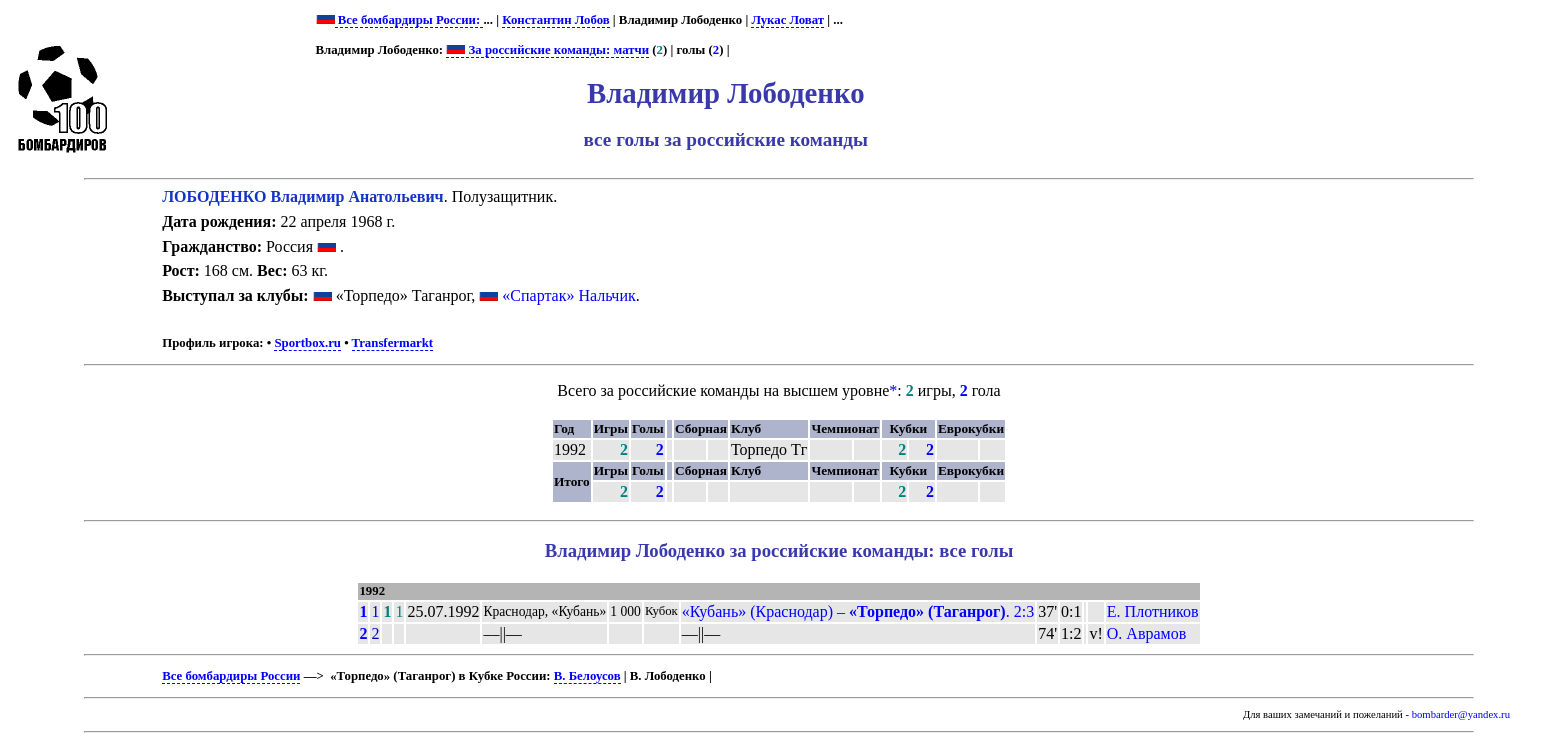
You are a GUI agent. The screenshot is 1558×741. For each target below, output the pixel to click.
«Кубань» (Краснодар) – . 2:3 (858, 611)
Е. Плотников (1153, 611)
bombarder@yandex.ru (1461, 714)
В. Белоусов (587, 676)
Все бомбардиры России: (409, 20)
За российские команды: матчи (547, 50)
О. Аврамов (1146, 633)
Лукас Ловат (787, 20)
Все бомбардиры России (231, 676)
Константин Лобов (555, 20)
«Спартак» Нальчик (568, 295)
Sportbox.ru (307, 343)
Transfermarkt (393, 343)
